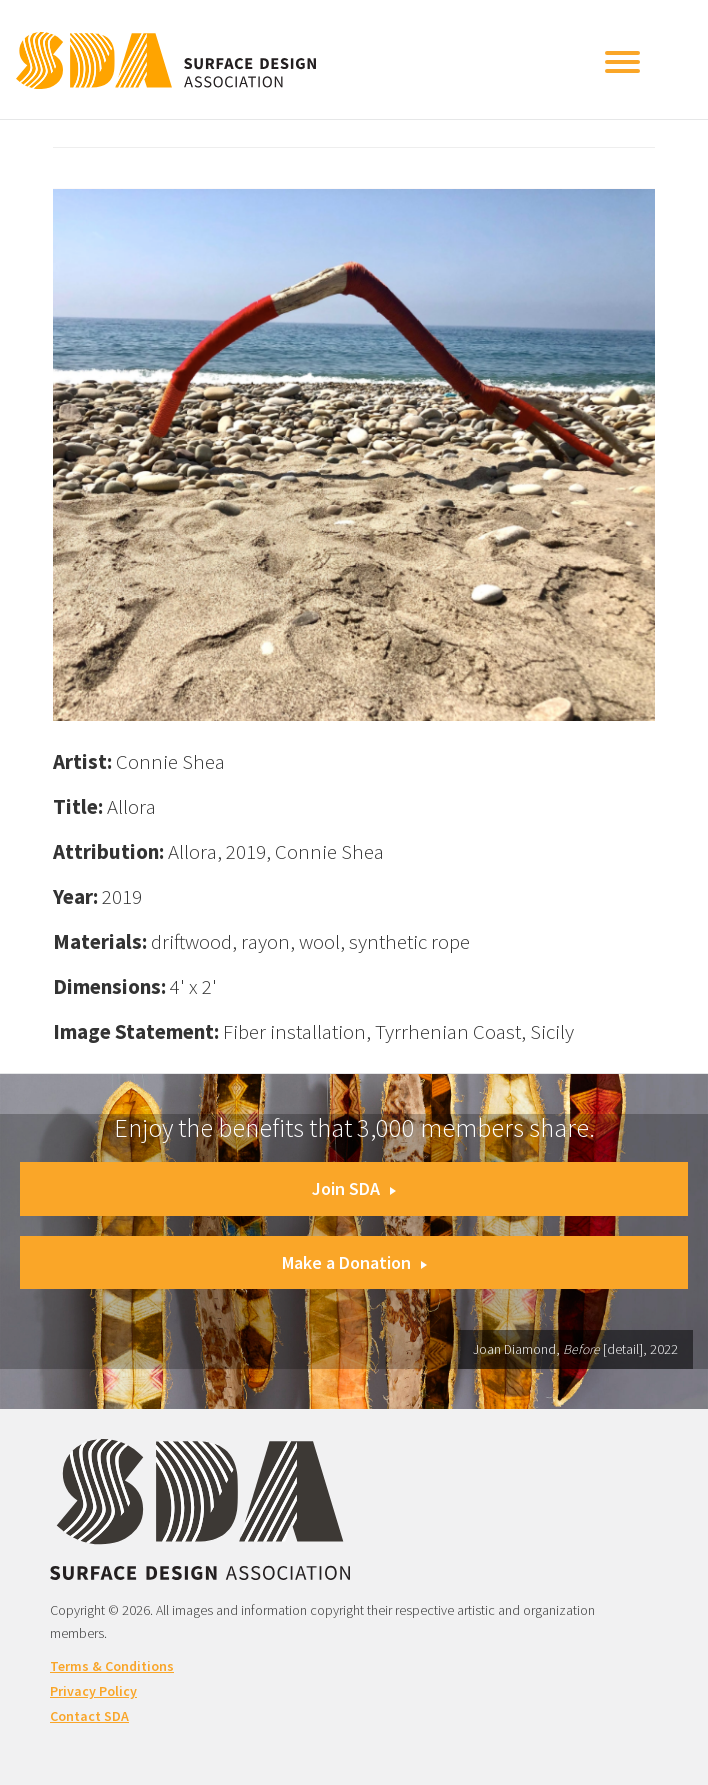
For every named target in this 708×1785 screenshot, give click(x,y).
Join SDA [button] (354, 1188)
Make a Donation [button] (354, 1262)
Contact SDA (89, 1716)
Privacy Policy (93, 1691)
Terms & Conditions (112, 1666)
